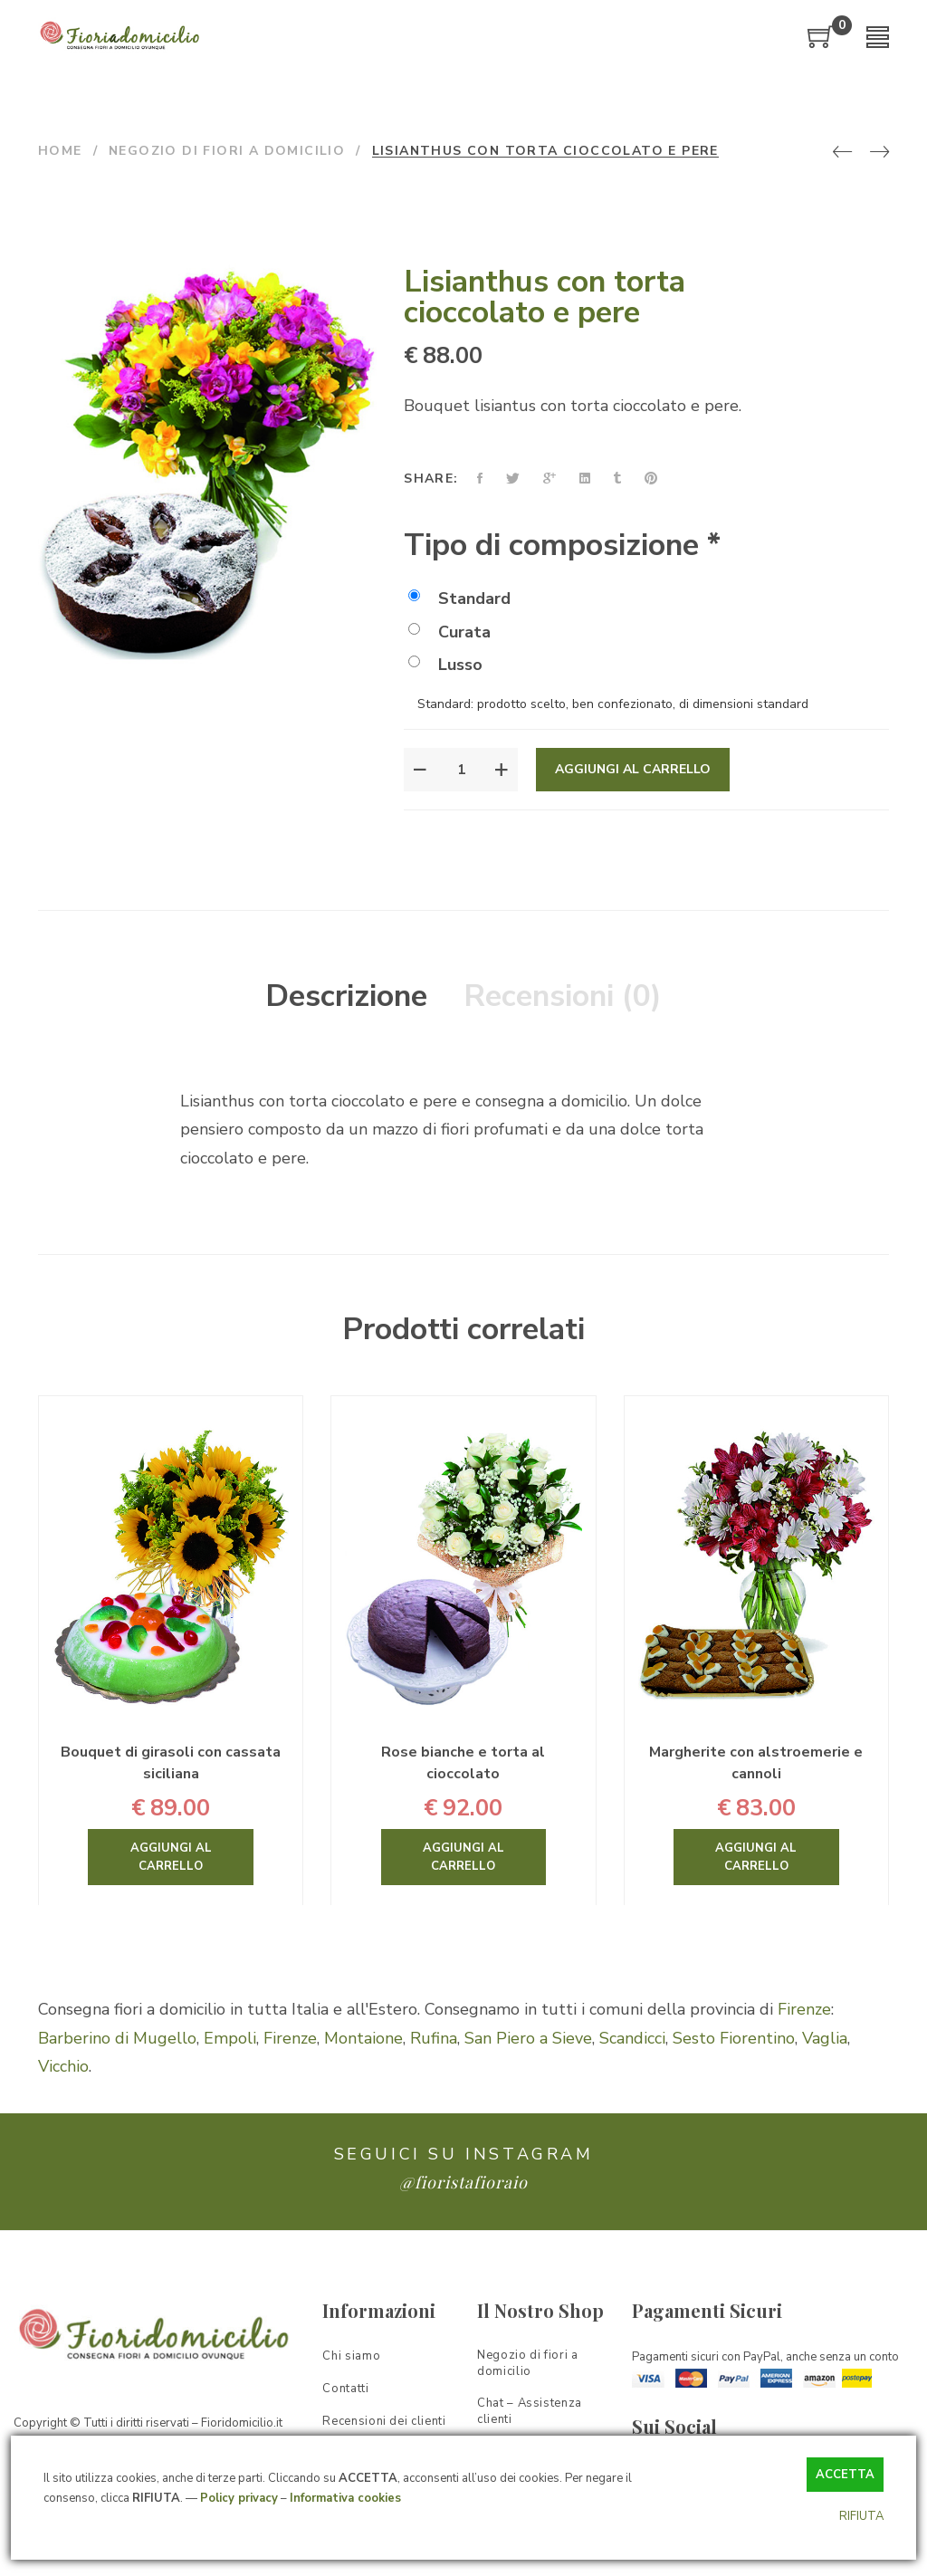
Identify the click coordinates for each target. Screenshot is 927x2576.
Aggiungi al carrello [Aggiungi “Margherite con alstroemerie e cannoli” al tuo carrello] (756, 1857)
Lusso (445, 664)
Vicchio (63, 2066)
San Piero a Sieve (528, 2038)
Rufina (433, 2038)
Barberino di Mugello (117, 2038)
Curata (449, 632)
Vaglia (824, 2038)
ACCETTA (845, 2474)
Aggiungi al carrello (633, 769)
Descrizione (346, 996)
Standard (459, 598)
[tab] (346, 997)
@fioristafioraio (463, 2182)
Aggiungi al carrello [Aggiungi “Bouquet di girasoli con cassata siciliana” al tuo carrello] (171, 1857)
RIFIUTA (861, 2516)
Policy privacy (239, 2498)
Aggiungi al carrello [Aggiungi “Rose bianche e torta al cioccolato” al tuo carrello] (463, 1857)
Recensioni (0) (563, 996)
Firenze (804, 2009)
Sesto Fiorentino (734, 2038)
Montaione (363, 2038)
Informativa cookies (345, 2498)
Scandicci (632, 2038)
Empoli (230, 2038)
